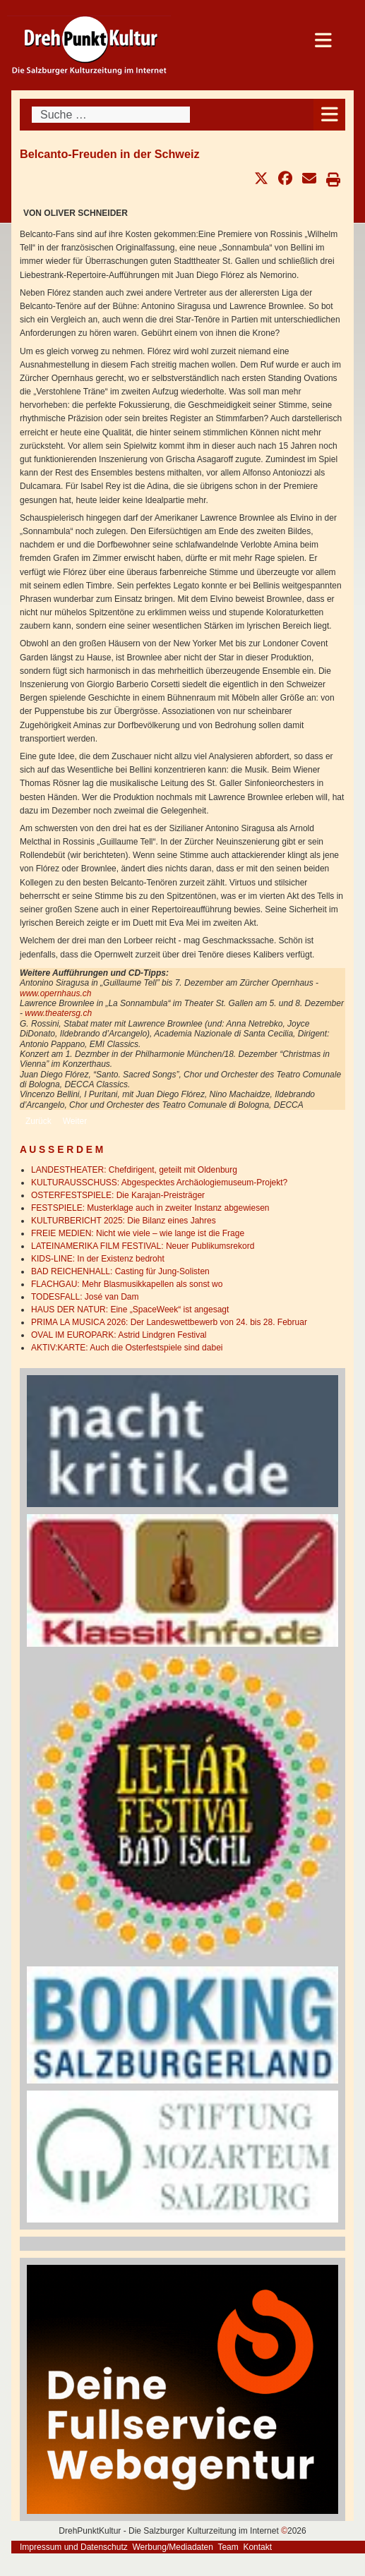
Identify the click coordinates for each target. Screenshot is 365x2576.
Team (227, 2547)
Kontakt (257, 2547)
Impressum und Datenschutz (74, 2547)
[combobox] (111, 115)
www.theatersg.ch (58, 1013)
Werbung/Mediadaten (172, 2547)
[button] (261, 178)
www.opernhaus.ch (55, 993)
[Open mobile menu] (329, 115)
